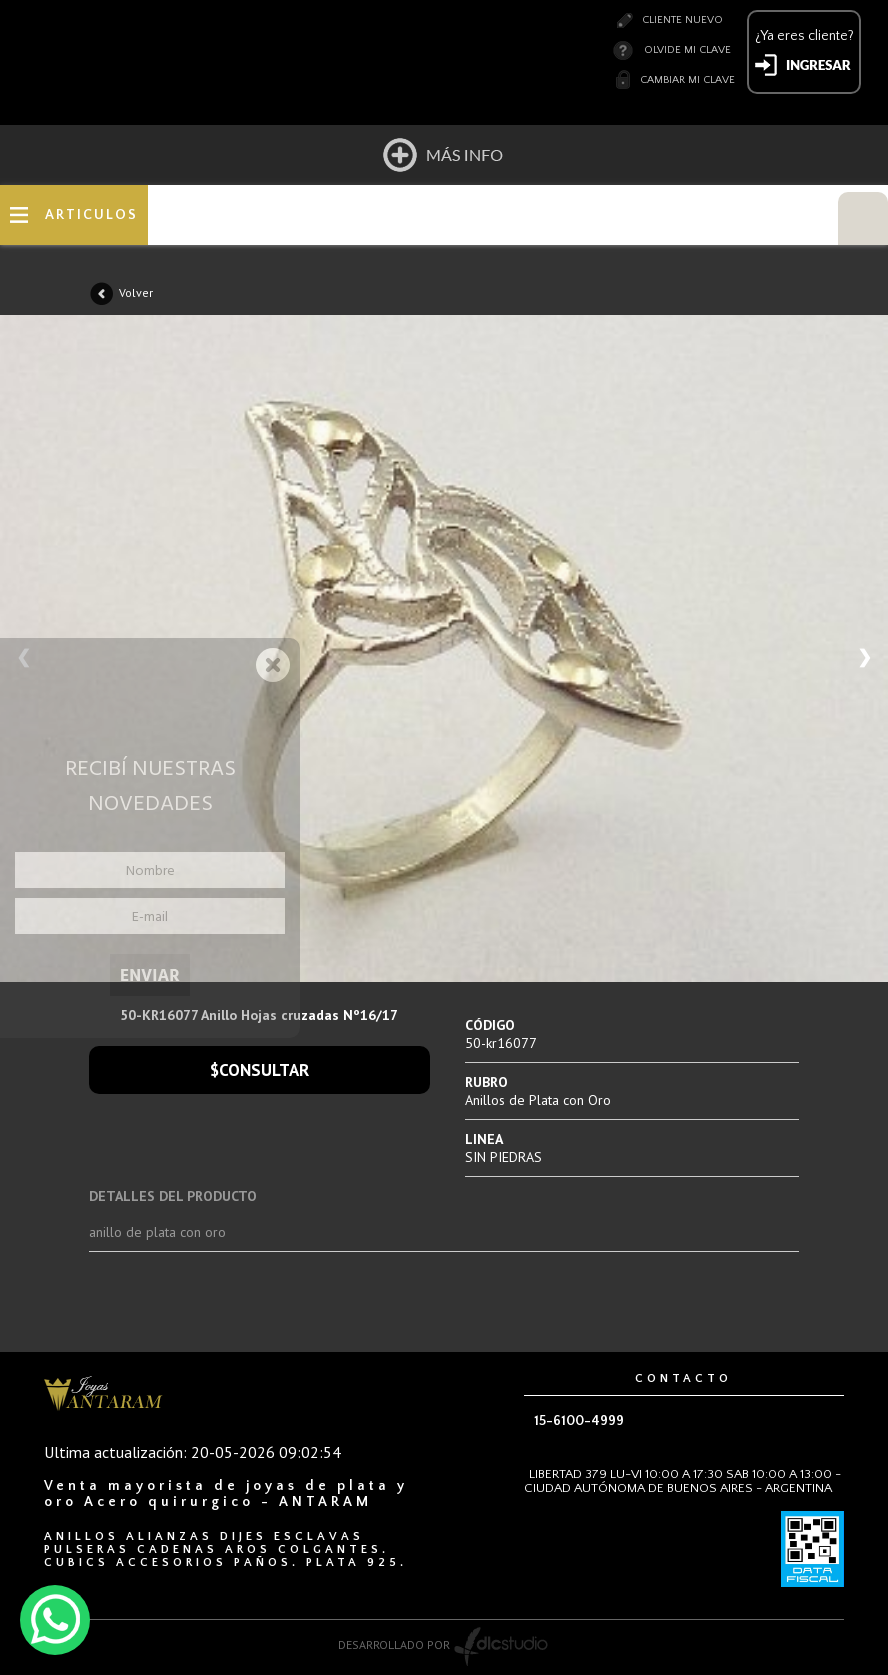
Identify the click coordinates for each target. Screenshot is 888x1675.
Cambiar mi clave (687, 80)
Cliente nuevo (682, 20)
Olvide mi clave (687, 50)
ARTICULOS (91, 215)
